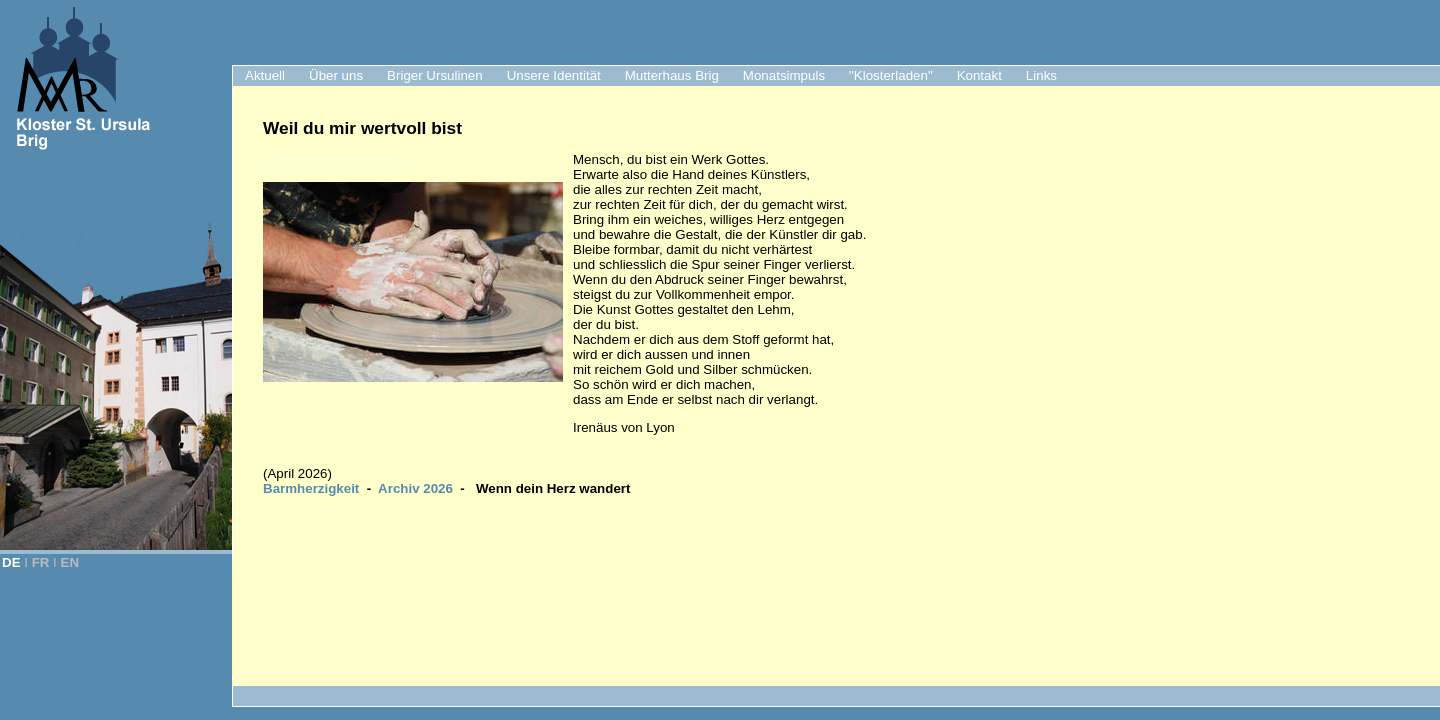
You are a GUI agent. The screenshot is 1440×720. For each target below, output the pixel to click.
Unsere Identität (554, 75)
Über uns (336, 75)
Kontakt (979, 75)
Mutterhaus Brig (672, 75)
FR (41, 562)
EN (70, 562)
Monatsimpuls (784, 75)
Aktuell (265, 75)
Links (1041, 75)
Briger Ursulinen (435, 75)
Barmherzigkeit (311, 488)
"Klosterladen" (891, 75)
